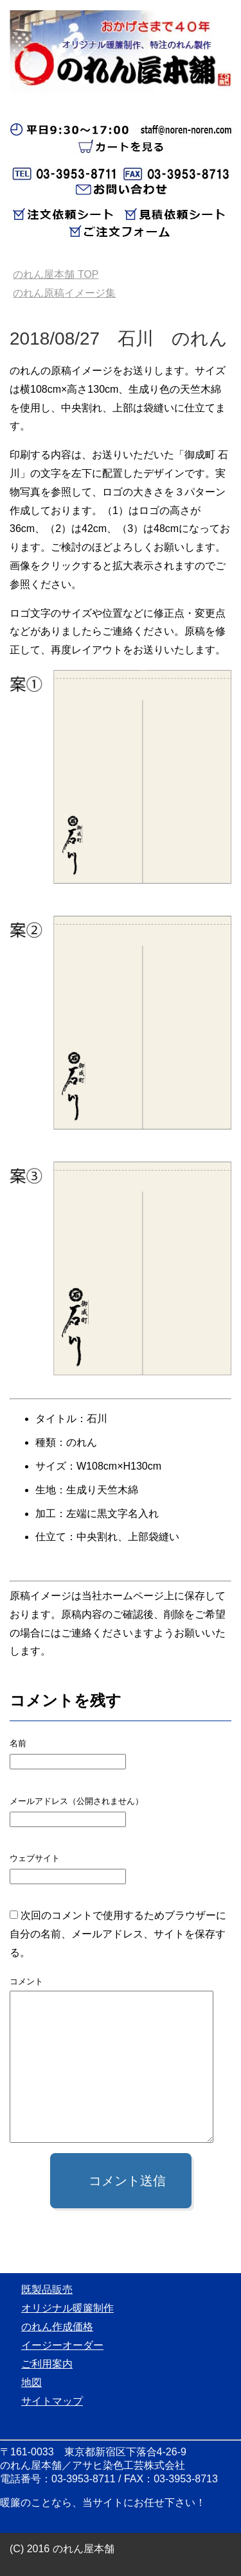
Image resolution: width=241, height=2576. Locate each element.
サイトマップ (52, 2401)
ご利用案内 (47, 2363)
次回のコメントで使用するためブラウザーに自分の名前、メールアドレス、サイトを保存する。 (118, 1934)
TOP (55, 274)
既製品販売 (47, 2289)
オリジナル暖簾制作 (67, 2308)
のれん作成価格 (57, 2326)
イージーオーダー (62, 2345)
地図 (31, 2382)
